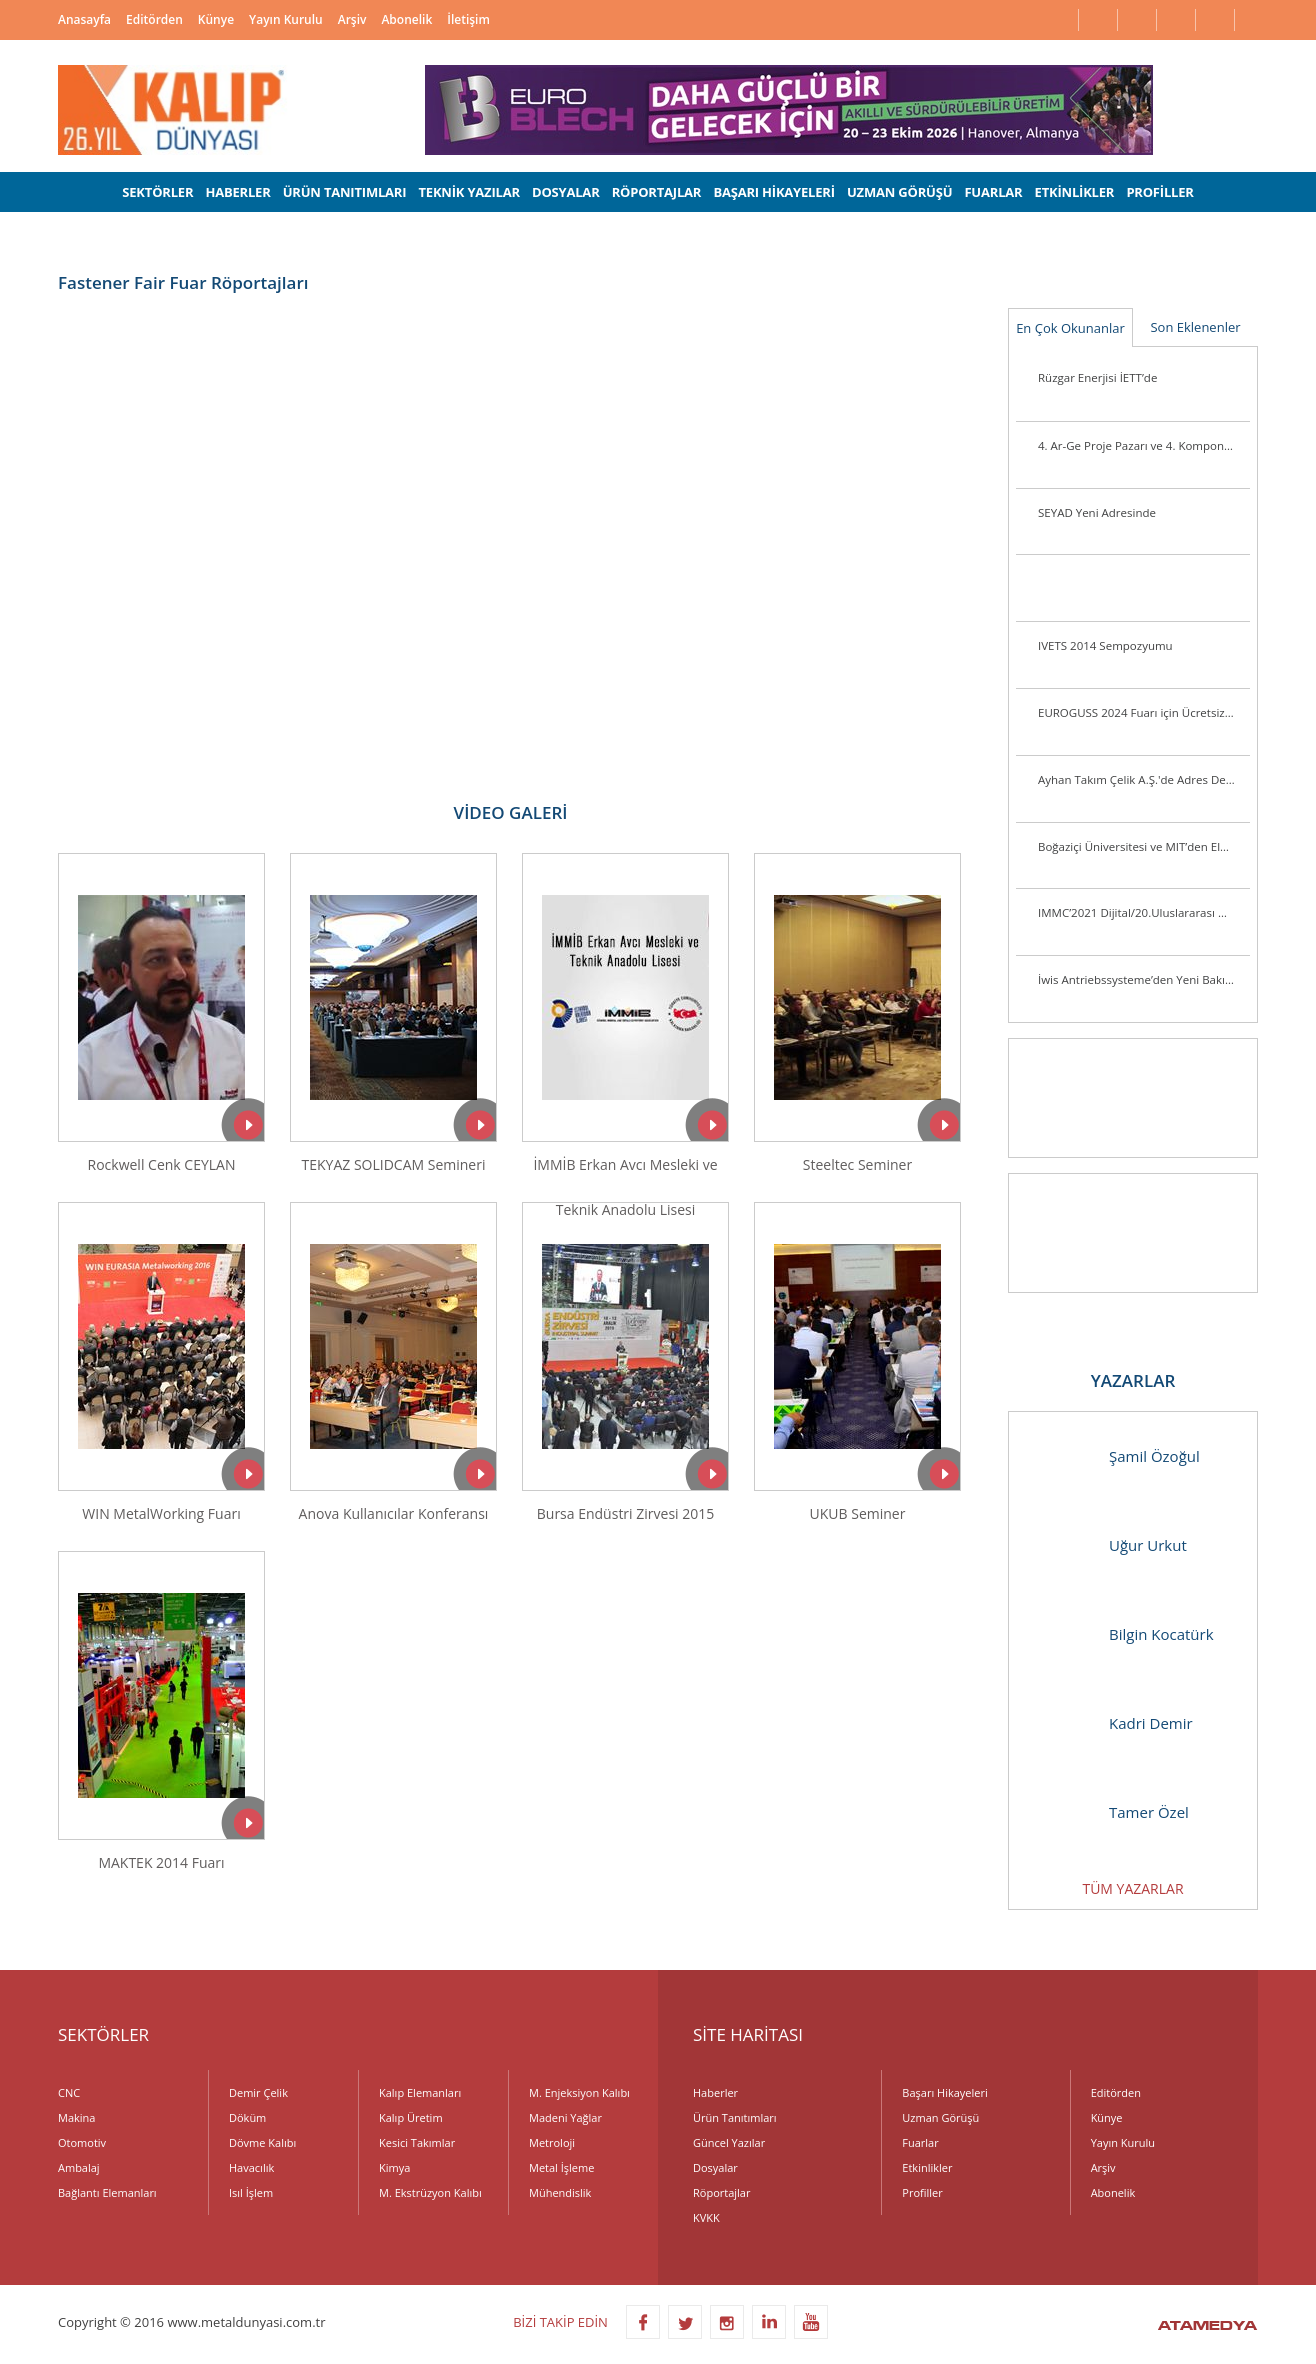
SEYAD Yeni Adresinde (1097, 512)
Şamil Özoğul (1114, 1456)
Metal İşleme (561, 2167)
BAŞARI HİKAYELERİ (773, 192)
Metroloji (552, 2142)
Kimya (394, 2167)
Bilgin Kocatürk (1121, 1634)
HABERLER (237, 192)
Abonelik (406, 19)
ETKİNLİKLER (1075, 192)
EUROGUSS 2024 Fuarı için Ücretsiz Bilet (1144, 712)
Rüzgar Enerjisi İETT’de (1097, 377)
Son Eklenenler (1195, 327)
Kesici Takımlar (417, 2142)
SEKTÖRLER (157, 192)
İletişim (468, 19)
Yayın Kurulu (286, 19)
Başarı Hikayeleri (944, 2092)
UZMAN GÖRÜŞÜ (899, 192)
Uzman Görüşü (940, 2117)
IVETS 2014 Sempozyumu (1105, 645)
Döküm (247, 2117)
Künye (216, 19)
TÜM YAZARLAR (1132, 1888)
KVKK (706, 2217)
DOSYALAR (566, 192)
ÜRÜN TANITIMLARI (345, 192)
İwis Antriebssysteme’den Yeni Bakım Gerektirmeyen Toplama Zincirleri (1144, 979)
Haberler (715, 2092)
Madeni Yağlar (565, 2117)
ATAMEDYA (1207, 2327)
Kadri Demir (1111, 1723)
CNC (69, 2092)
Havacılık (251, 2167)
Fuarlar (920, 2142)
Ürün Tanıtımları (735, 2117)
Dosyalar (715, 2167)
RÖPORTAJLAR (657, 192)
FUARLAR (993, 192)
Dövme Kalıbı (262, 2142)
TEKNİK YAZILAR (469, 192)
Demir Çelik (258, 2092)
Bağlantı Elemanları (107, 2192)
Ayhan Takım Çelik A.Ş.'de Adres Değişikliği (1144, 779)
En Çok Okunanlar (1070, 328)
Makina (76, 2117)
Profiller (922, 2192)
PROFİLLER (1159, 192)
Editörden (154, 19)
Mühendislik (560, 2192)
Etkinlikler (927, 2167)
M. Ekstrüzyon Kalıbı (430, 2192)
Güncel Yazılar (729, 2142)
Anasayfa (84, 19)
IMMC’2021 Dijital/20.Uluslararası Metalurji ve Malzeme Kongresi (1144, 912)
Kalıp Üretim (411, 2117)
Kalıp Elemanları (420, 2092)
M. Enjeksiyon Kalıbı (579, 2092)
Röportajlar (721, 2192)
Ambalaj (79, 2167)
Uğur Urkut (1108, 1545)
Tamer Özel (1109, 1812)
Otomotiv (82, 2142)
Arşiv (352, 19)
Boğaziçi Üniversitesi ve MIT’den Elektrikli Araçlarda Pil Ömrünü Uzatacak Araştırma (1144, 846)
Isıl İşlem (251, 2192)
